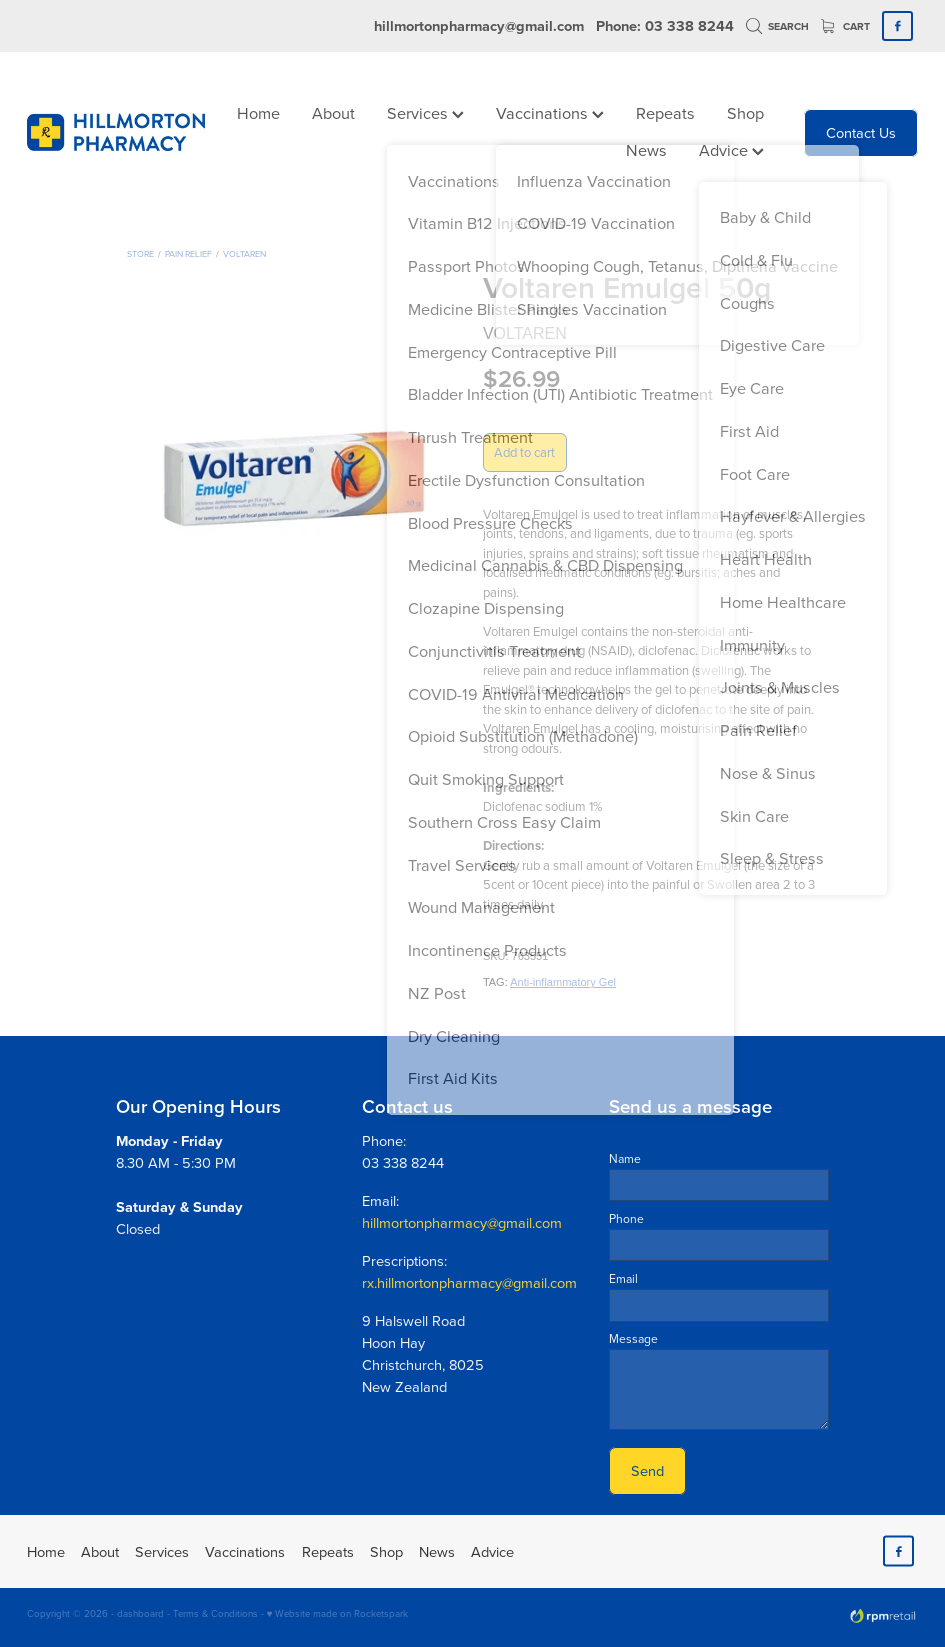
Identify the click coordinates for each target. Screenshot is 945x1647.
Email (623, 1279)
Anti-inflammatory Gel (563, 982)
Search (778, 26)
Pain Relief (188, 253)
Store (140, 253)
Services (425, 112)
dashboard (140, 1613)
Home (258, 112)
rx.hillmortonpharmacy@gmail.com (469, 1282)
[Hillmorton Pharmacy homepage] (116, 133)
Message (633, 1339)
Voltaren (244, 253)
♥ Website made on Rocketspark (338, 1613)
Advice (731, 149)
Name (625, 1159)
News (646, 149)
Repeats (665, 112)
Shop (745, 112)
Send (647, 1470)
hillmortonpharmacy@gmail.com (479, 25)
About (333, 112)
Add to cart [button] (524, 452)
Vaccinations (550, 112)
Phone (626, 1219)
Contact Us (861, 132)
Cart (846, 26)
